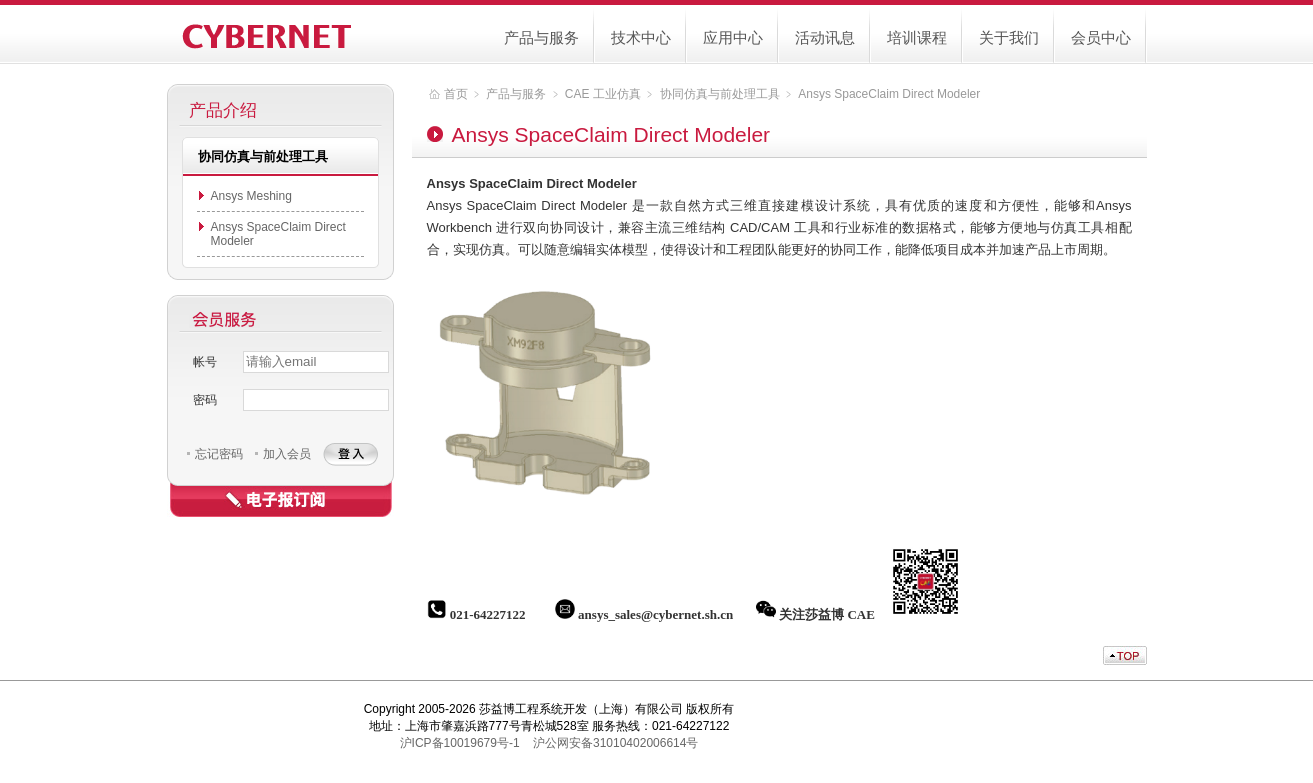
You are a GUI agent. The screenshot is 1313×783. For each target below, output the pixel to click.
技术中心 (641, 37)
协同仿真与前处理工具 (720, 94)
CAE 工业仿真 (603, 94)
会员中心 (1101, 37)
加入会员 (287, 454)
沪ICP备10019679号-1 (460, 743)
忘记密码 (219, 454)
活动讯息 (825, 37)
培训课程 (917, 37)
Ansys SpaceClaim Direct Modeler (889, 94)
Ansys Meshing (251, 196)
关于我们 (1009, 37)
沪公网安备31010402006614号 (615, 743)
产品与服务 (541, 37)
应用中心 (733, 37)
